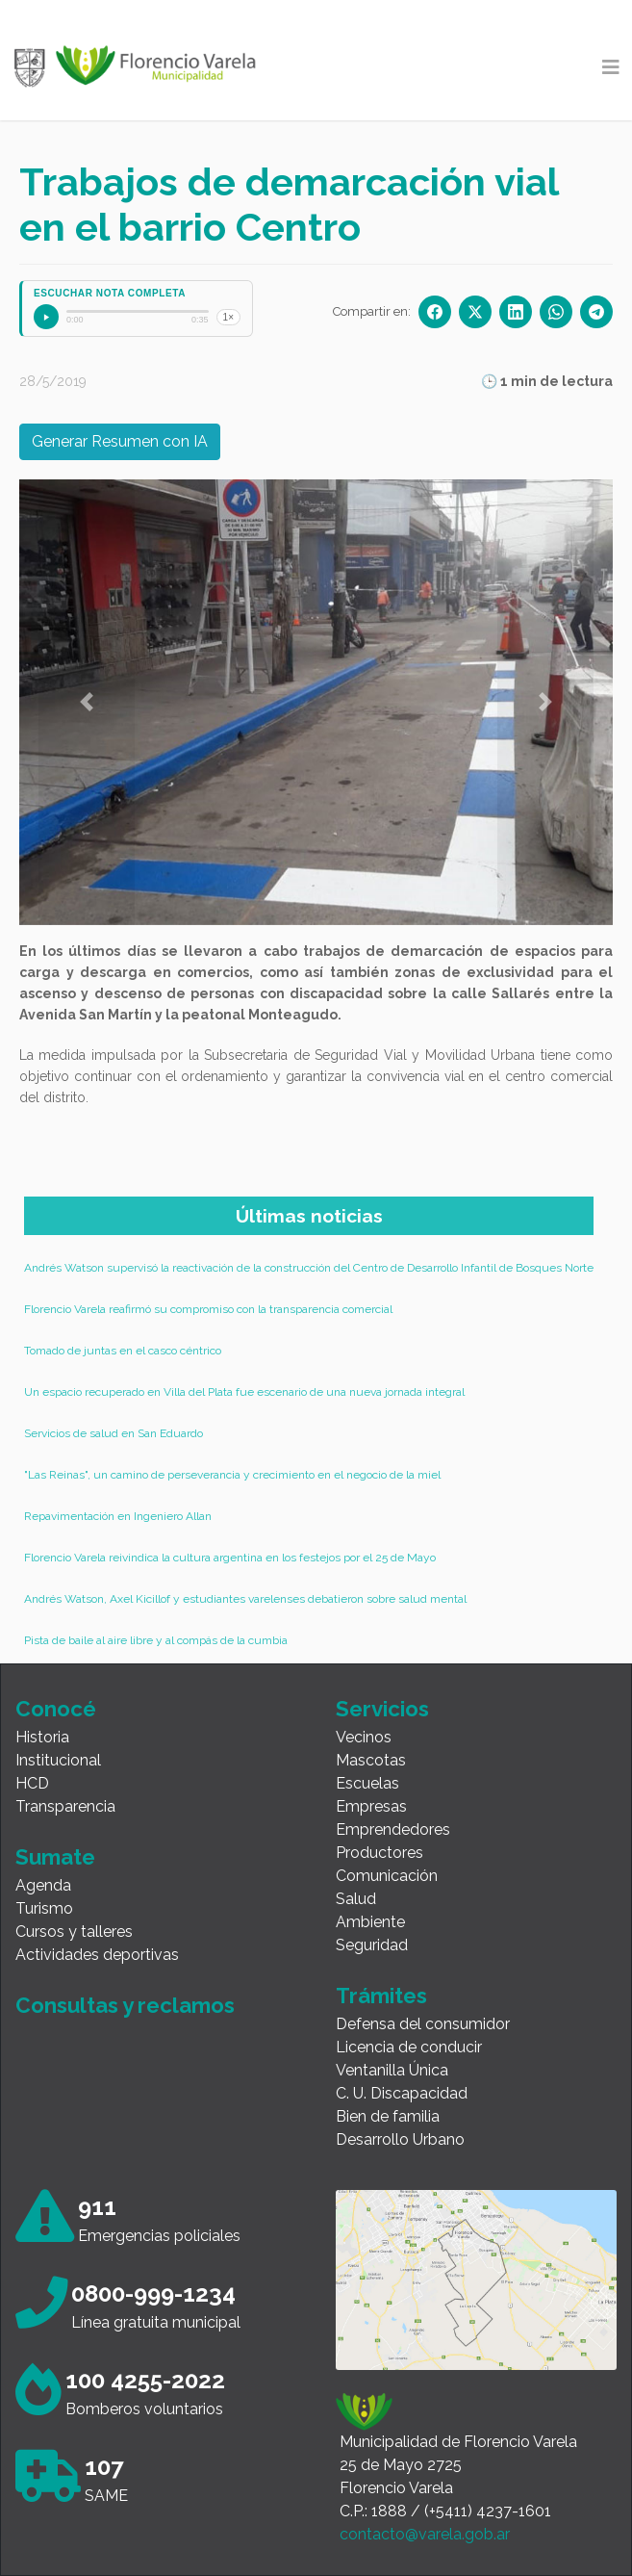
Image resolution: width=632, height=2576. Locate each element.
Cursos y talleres (74, 1931)
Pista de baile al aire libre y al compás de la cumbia (156, 1640)
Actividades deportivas (97, 1954)
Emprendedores (393, 1829)
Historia (42, 1737)
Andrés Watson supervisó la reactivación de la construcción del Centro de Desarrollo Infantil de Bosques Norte (309, 1268)
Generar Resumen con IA (120, 441)
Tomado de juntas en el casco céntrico (122, 1350)
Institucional (58, 1760)
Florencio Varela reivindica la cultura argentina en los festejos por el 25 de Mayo (230, 1557)
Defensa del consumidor (423, 2024)
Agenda (43, 1885)
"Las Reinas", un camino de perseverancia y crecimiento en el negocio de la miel (232, 1474)
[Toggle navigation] (611, 67)
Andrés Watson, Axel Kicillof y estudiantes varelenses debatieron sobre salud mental (245, 1599)
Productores (379, 1852)
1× (228, 317)
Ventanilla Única (392, 2070)
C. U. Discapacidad (402, 2093)
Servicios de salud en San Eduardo (113, 1433)
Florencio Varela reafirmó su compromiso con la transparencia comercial (208, 1309)
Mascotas (371, 1760)
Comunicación (387, 1876)
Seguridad (372, 1945)
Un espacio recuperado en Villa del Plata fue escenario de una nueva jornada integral (244, 1392)
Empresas (371, 1806)
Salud (356, 1899)
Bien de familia (388, 2116)
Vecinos (364, 1737)
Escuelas (367, 1783)
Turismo (44, 1908)
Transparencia (65, 1806)
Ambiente (370, 1922)
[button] (86, 702)
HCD (32, 1783)
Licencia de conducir (409, 2047)
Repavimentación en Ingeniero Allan (118, 1516)
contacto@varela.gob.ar (425, 2534)
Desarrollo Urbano (400, 2139)
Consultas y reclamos (125, 2005)
